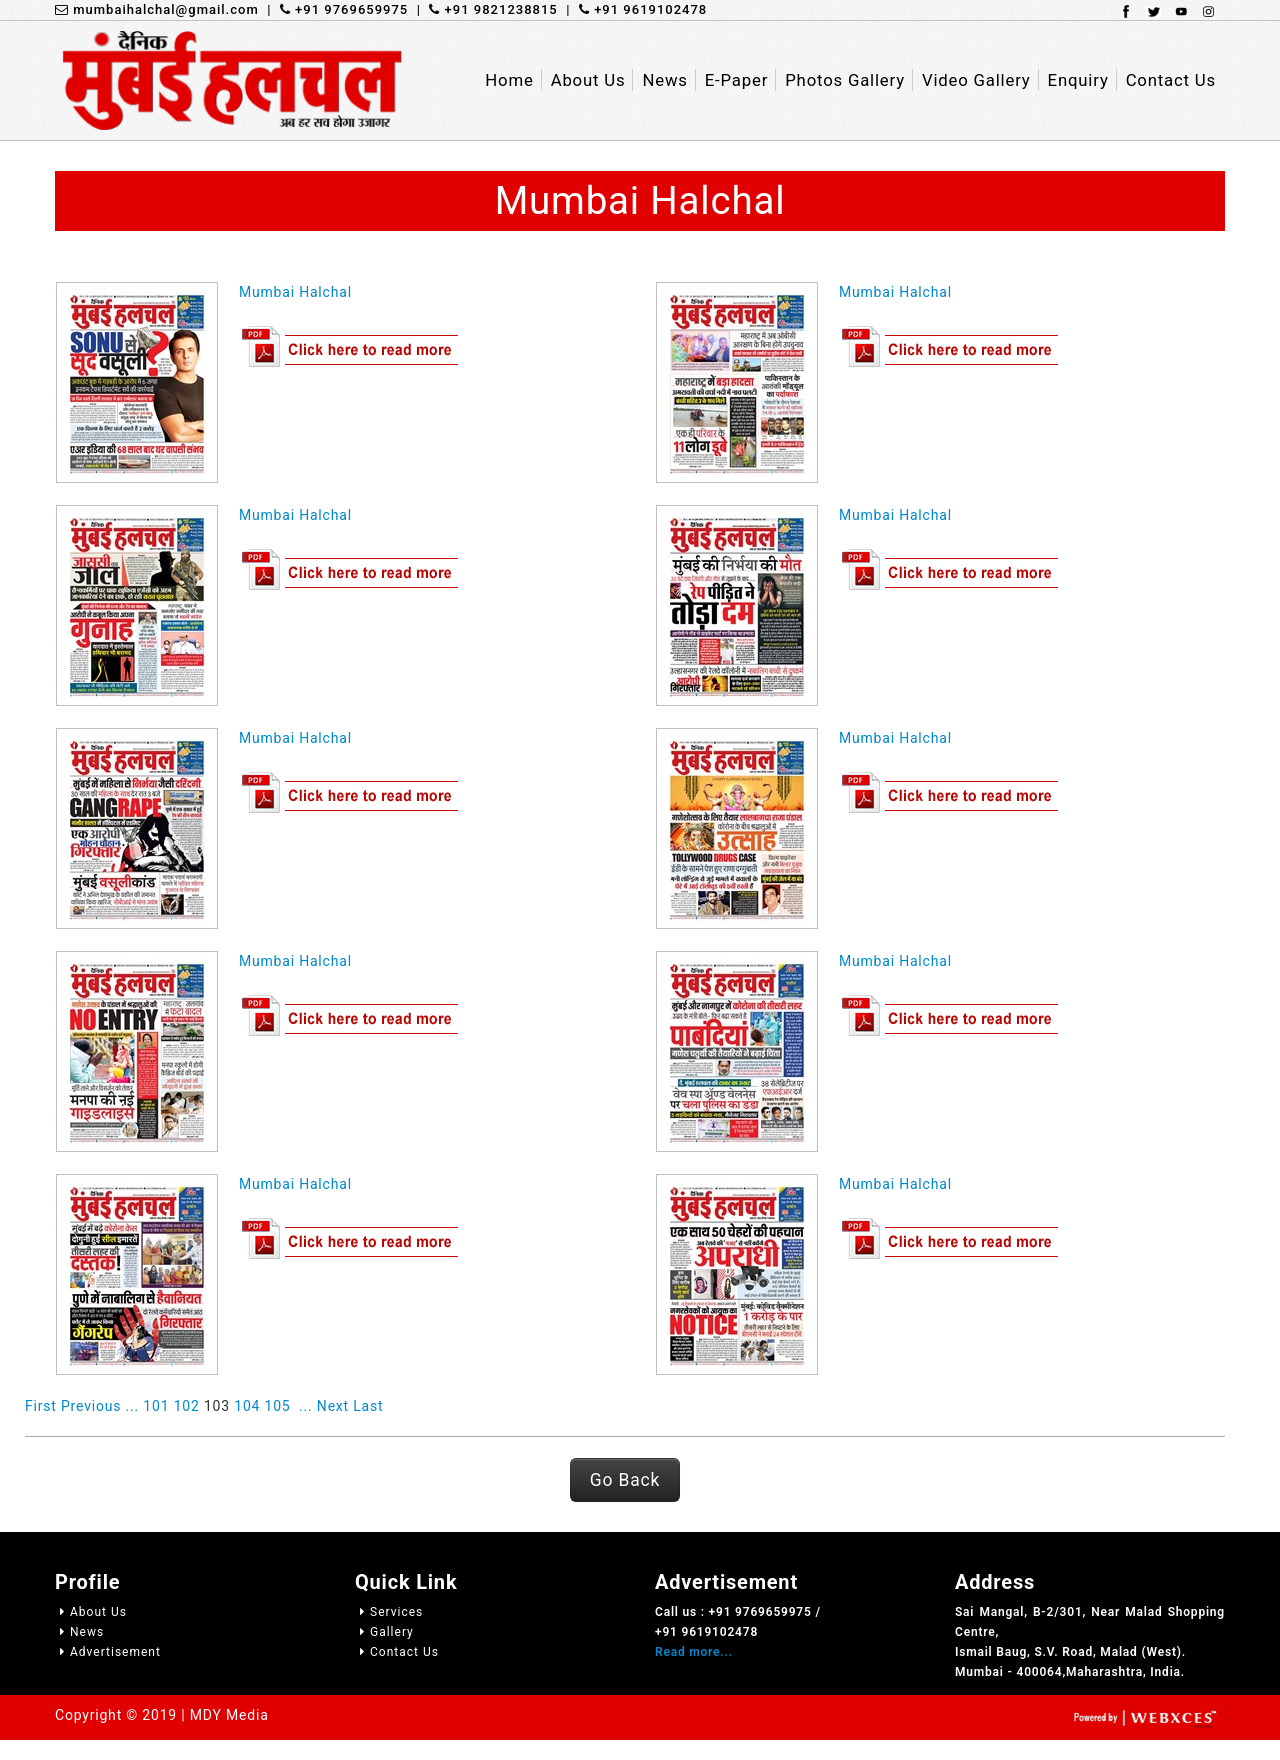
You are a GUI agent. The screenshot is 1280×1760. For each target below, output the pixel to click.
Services (389, 1612)
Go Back (625, 1480)
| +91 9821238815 (483, 9)
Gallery (384, 1632)
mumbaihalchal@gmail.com (157, 9)
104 (247, 1406)
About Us (91, 1612)
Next (333, 1406)
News (79, 1632)
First (41, 1406)
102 (187, 1406)
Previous (91, 1406)
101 (156, 1406)
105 (278, 1406)
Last (368, 1406)
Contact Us (397, 1652)
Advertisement (108, 1652)
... (132, 1406)
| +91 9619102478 (633, 9)
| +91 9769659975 (334, 9)
